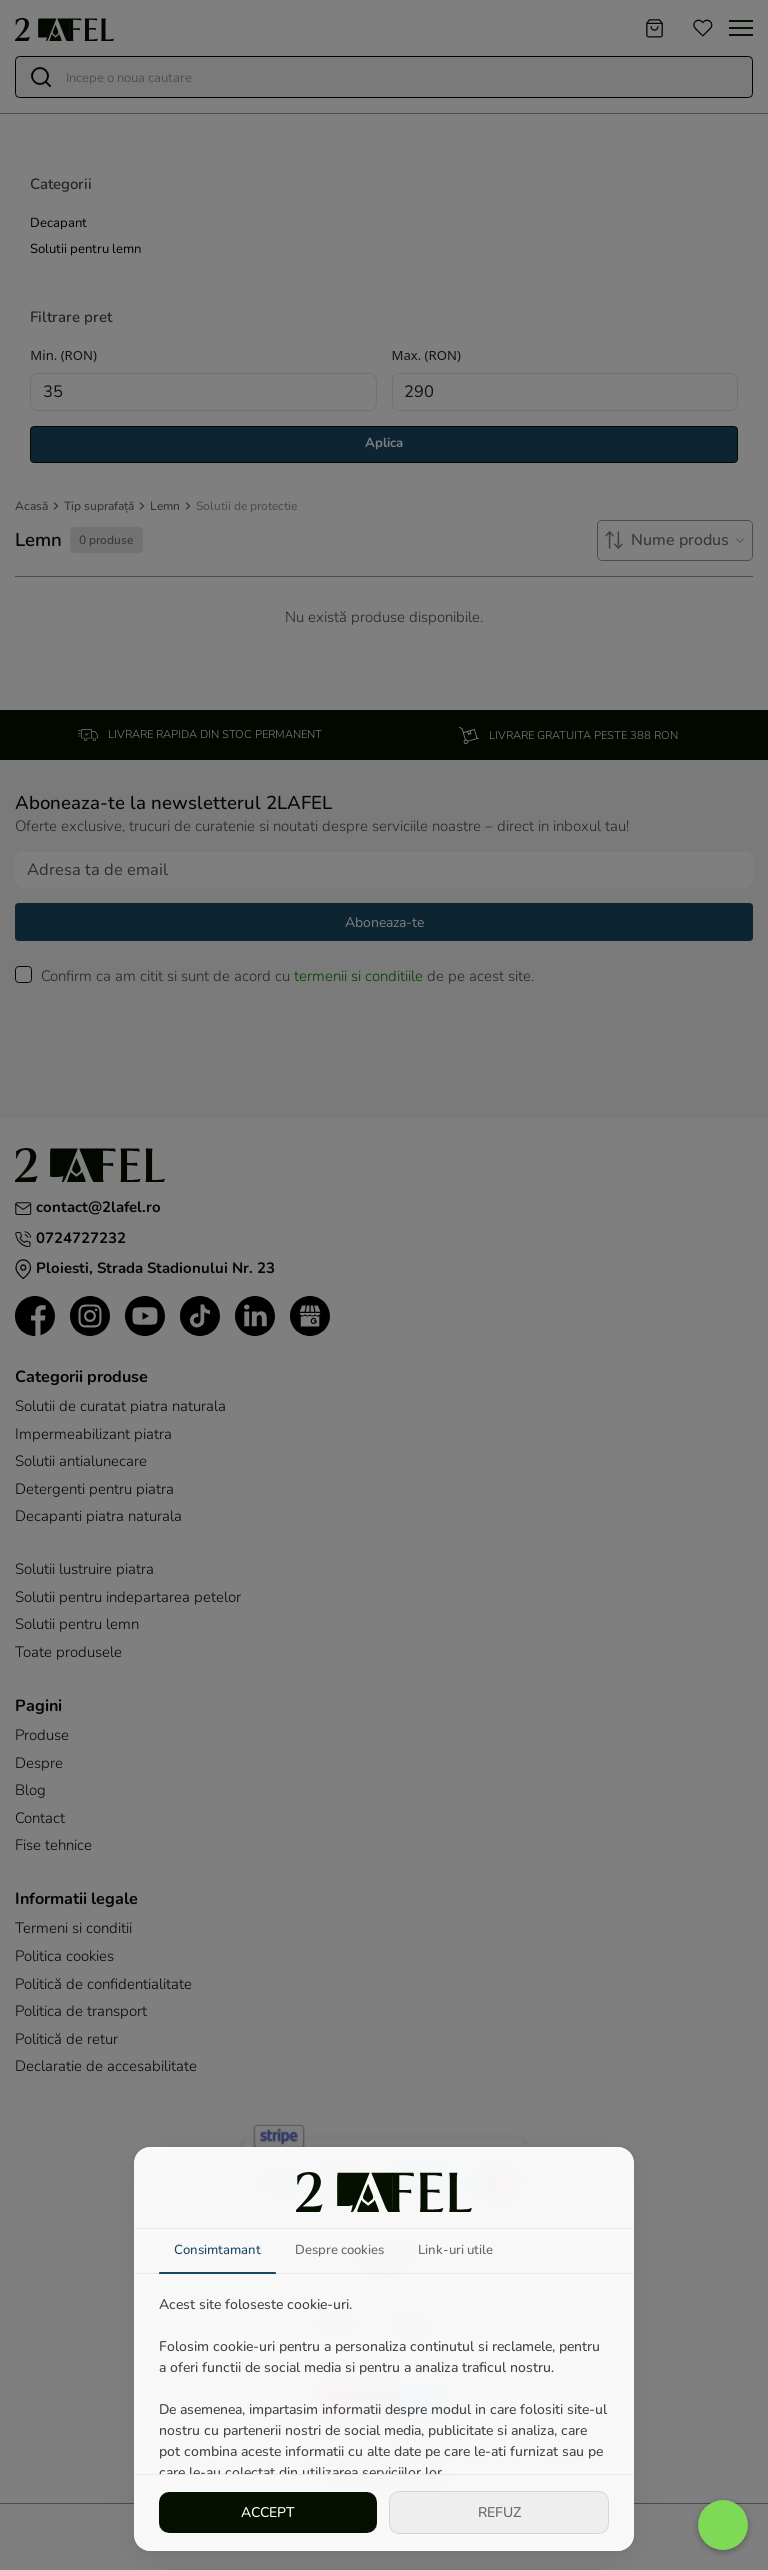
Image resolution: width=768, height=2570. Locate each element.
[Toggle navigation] (741, 28)
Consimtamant (220, 2249)
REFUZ (499, 2511)
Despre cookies (349, 2249)
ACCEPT (268, 2511)
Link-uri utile (471, 2249)
